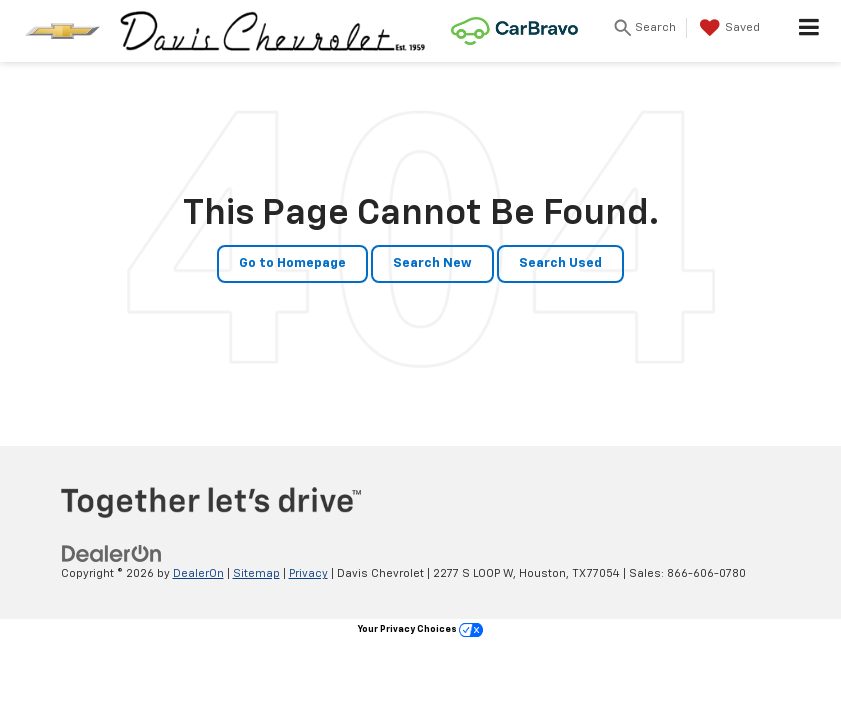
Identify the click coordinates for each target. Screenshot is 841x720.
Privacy (308, 573)
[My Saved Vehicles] (727, 28)
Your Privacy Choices (420, 629)
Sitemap (256, 573)
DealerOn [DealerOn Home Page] (198, 573)
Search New (432, 263)
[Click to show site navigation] (809, 31)
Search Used (560, 263)
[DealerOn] (112, 553)
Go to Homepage (292, 263)
